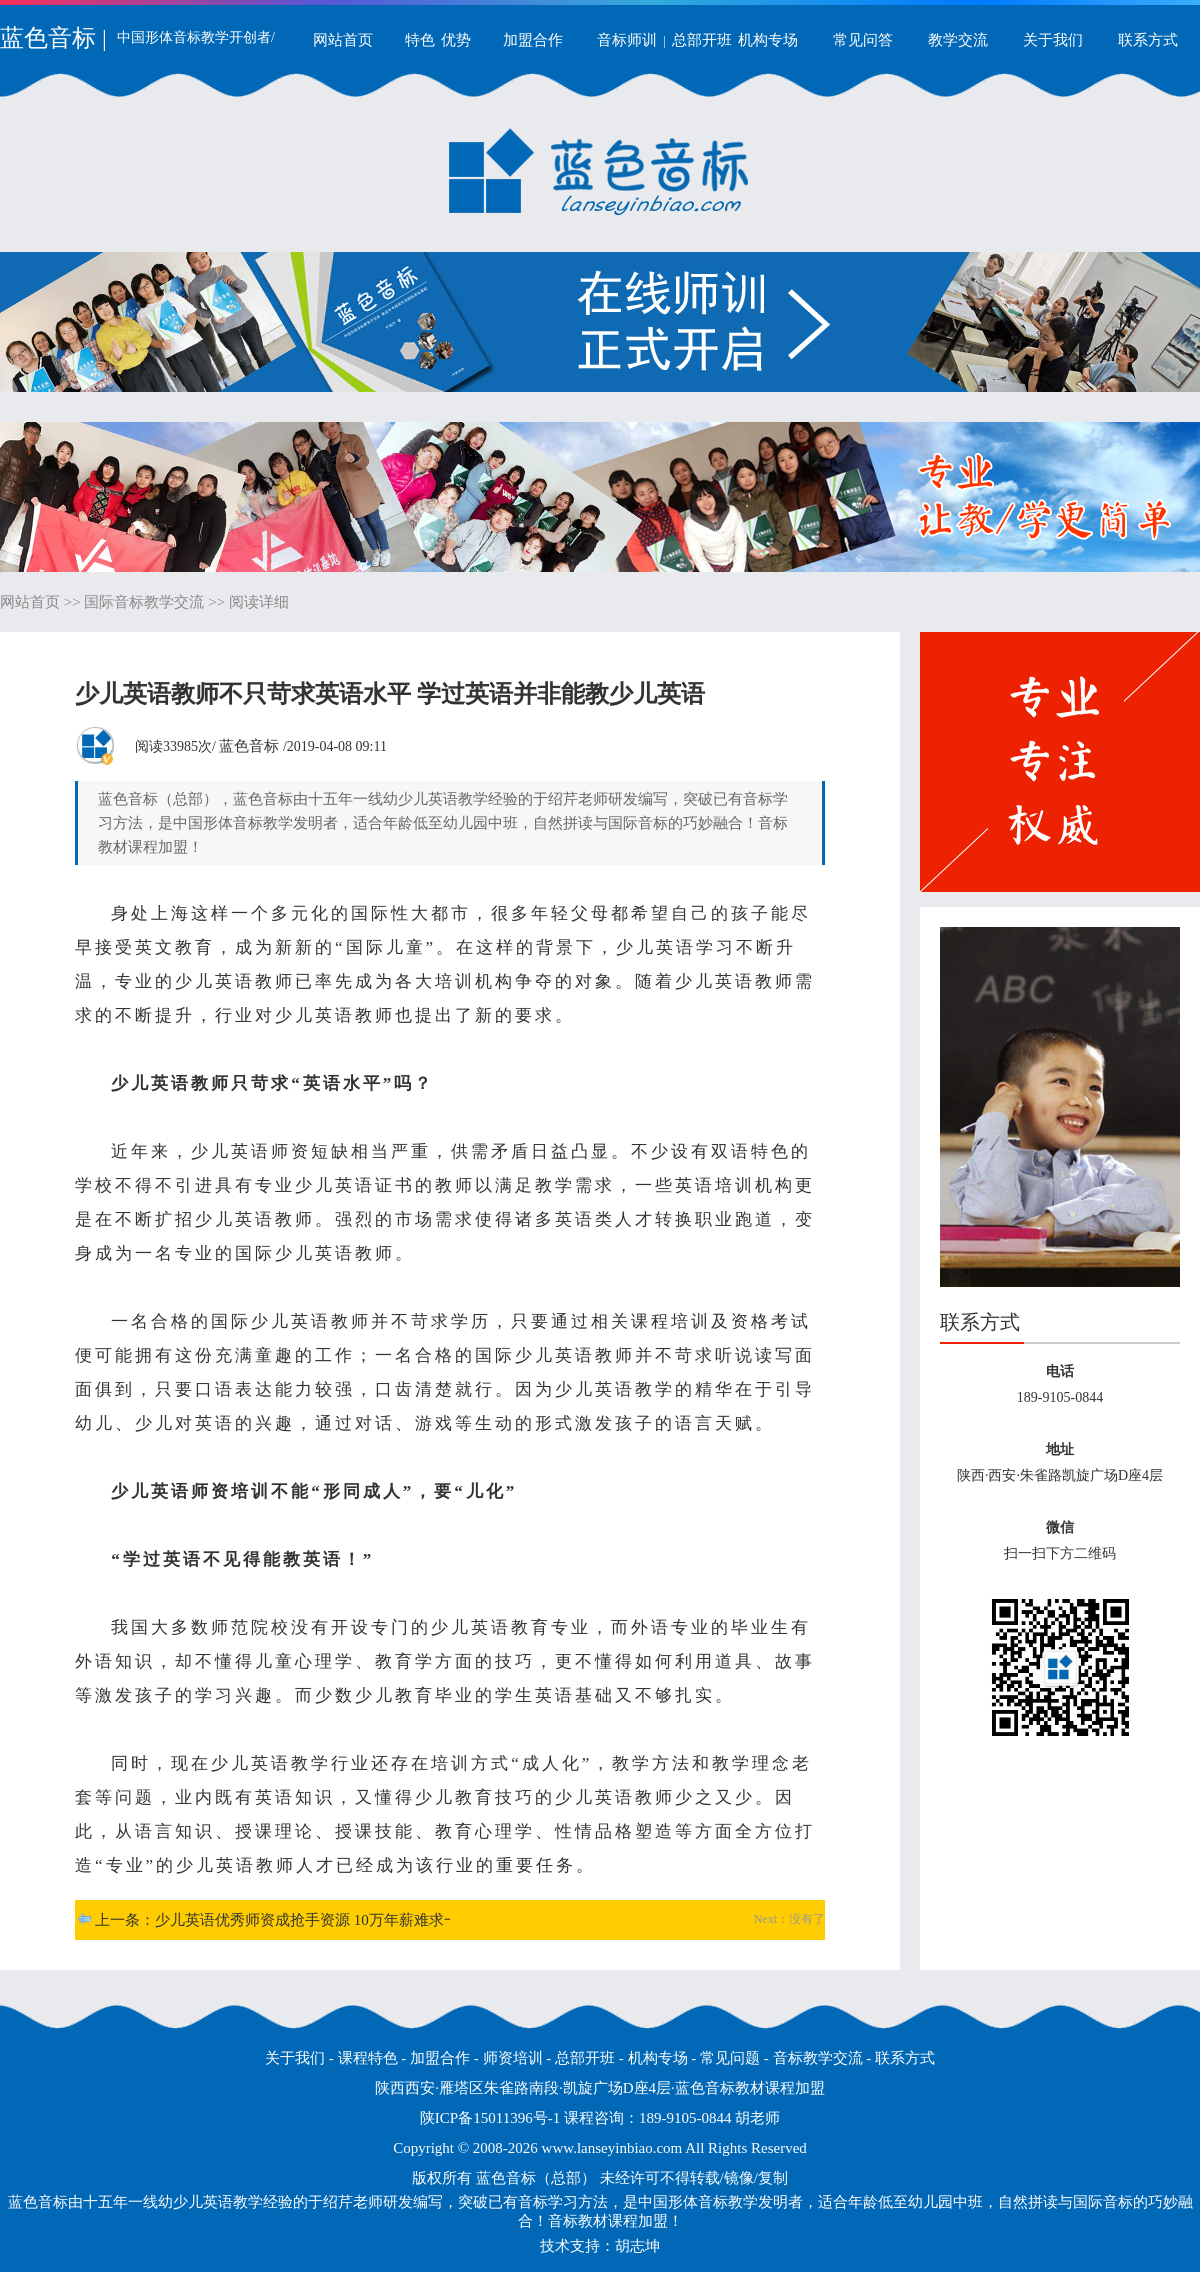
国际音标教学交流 (144, 602)
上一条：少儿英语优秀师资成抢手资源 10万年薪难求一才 (284, 1920)
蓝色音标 (249, 746)
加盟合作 (533, 40)
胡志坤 (637, 2246)
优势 (456, 40)
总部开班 (702, 40)
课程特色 (368, 2058)
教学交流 (958, 40)
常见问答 (863, 40)
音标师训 (627, 40)
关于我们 (1053, 40)
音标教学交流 (818, 2058)
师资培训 (513, 2058)
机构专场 (768, 40)
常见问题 (730, 2058)
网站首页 (343, 40)
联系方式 (1148, 40)
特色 (420, 40)
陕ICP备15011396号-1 (490, 2118)
